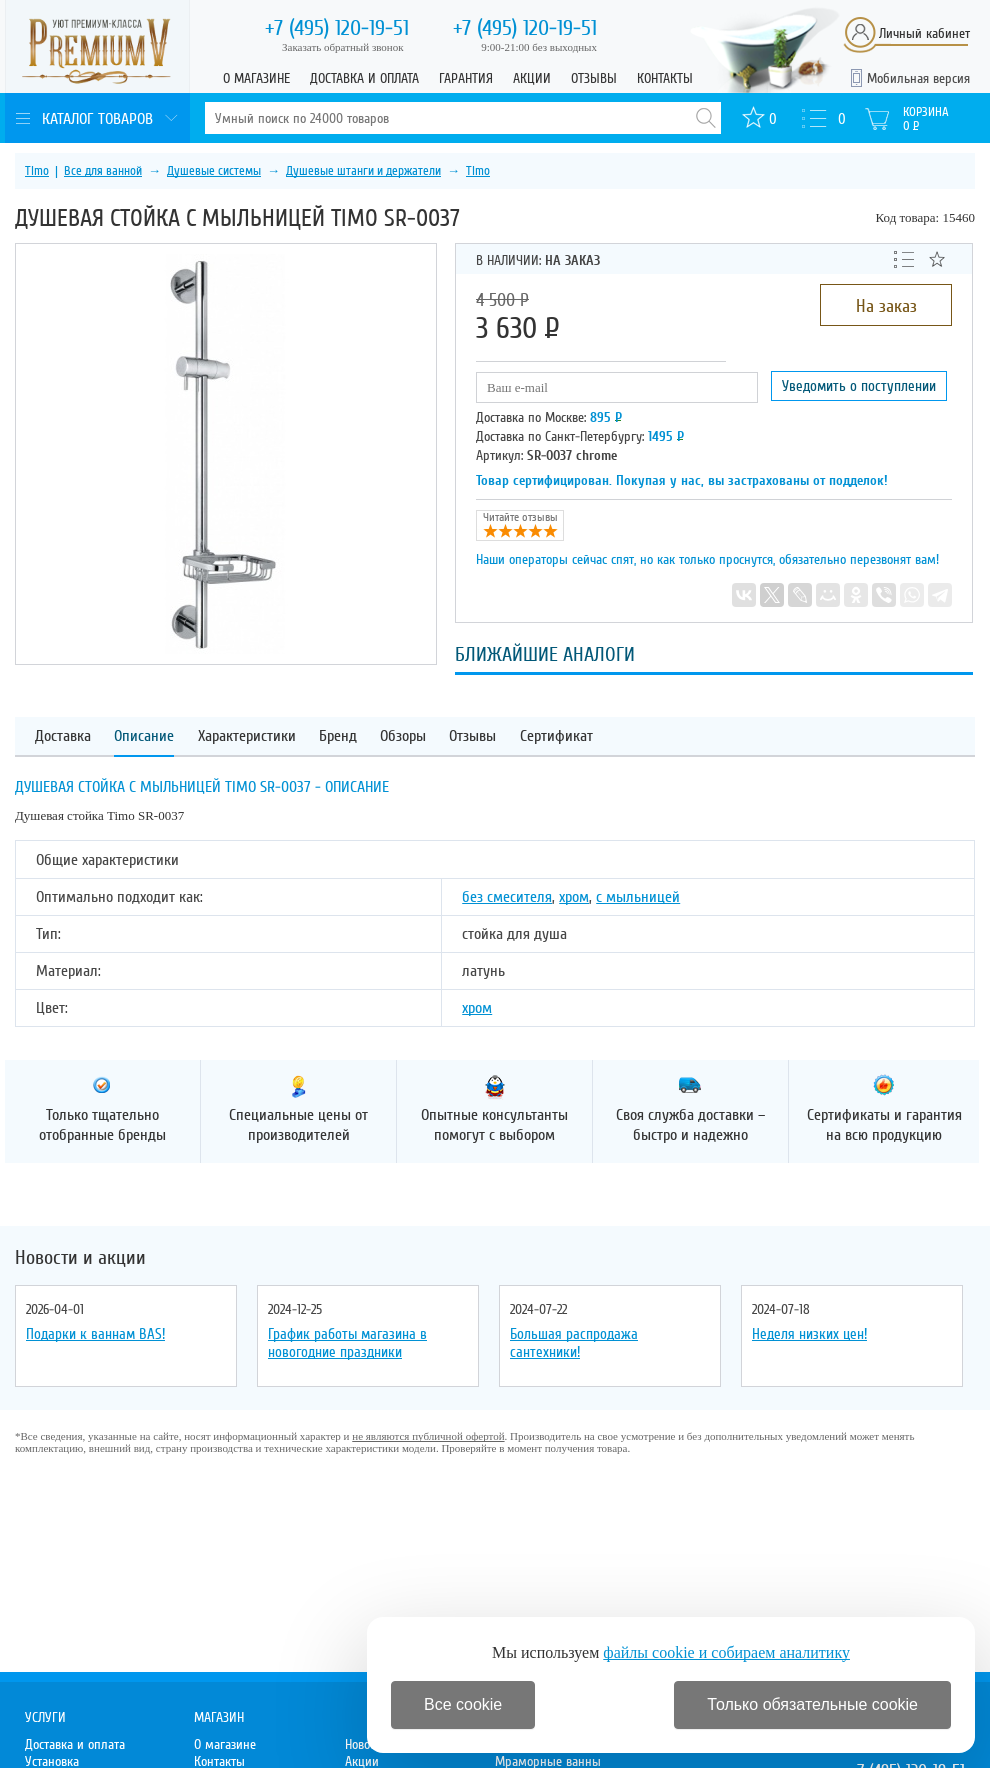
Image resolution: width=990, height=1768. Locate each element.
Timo (37, 171)
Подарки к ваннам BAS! (95, 1334)
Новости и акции (80, 1258)
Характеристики (247, 736)
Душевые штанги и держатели (363, 171)
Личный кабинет (924, 33)
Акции (532, 78)
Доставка (63, 736)
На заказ (886, 306)
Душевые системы (214, 171)
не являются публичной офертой (428, 1436)
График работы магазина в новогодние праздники (347, 1343)
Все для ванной (103, 171)
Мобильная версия (918, 78)
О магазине (256, 78)
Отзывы (594, 78)
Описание (144, 736)
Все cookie (463, 1704)
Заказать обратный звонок (343, 47)
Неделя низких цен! (809, 1334)
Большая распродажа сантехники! (574, 1343)
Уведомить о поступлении (859, 386)
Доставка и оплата (364, 78)
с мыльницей (638, 897)
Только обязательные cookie (812, 1704)
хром (574, 897)
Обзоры (403, 736)
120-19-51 (337, 28)
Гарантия (466, 78)
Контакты (665, 78)
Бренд (338, 736)
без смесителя (507, 897)
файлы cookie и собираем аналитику (726, 1652)
